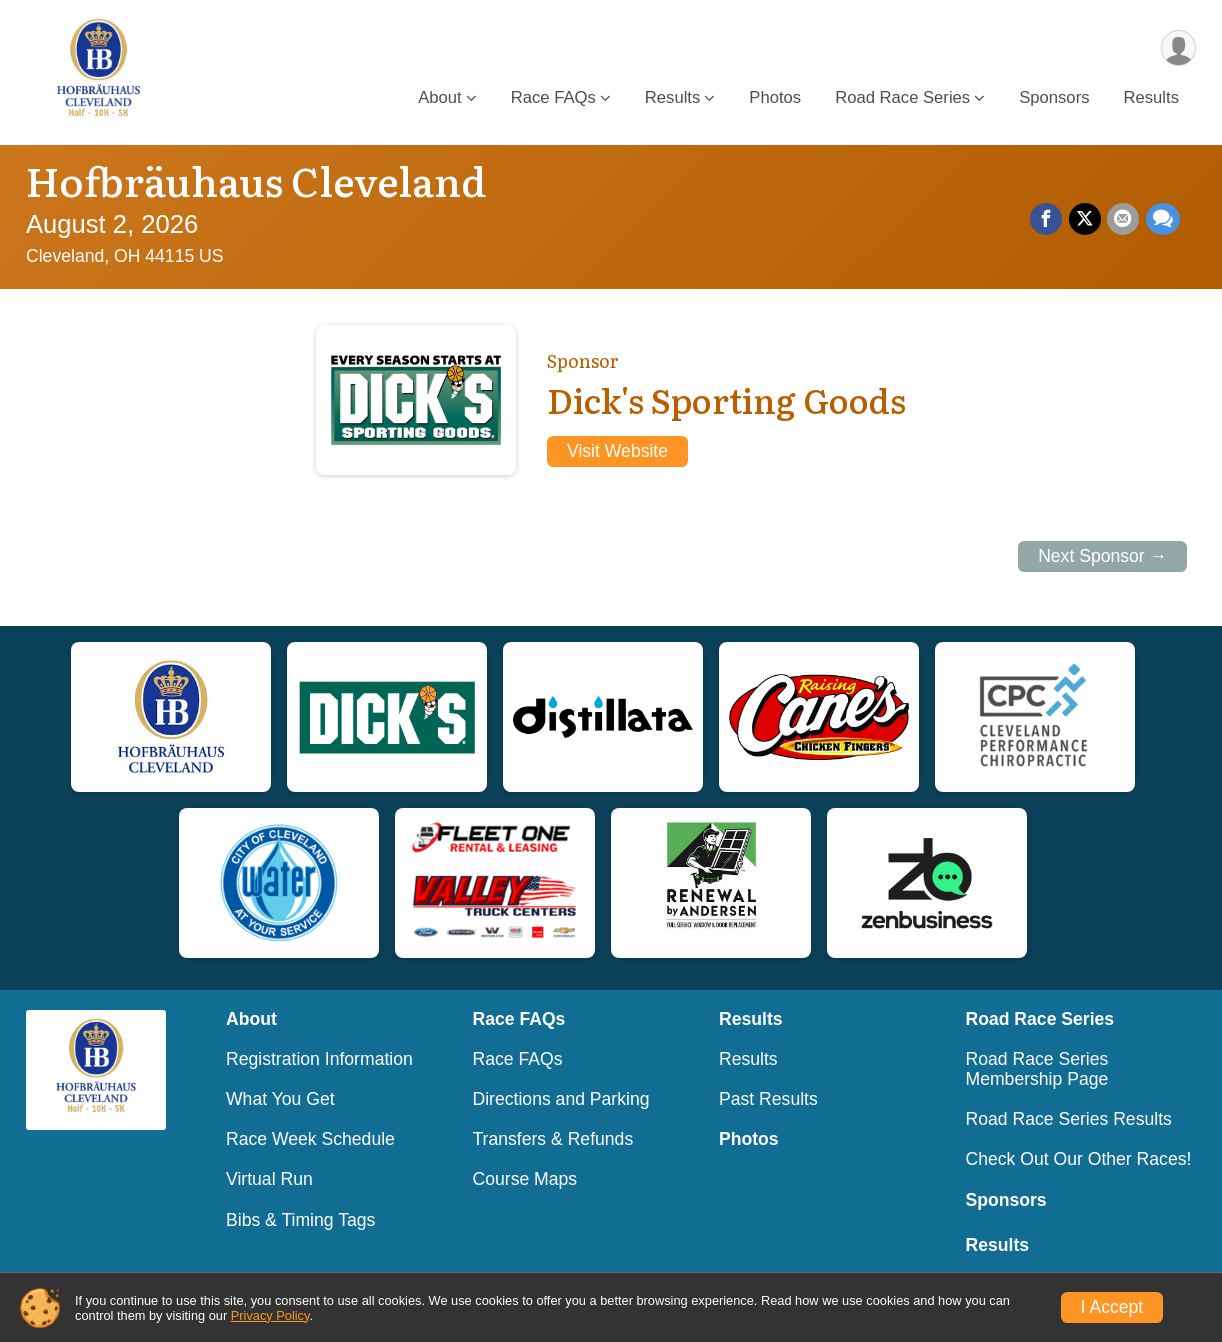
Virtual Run (269, 1179)
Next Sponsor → (1102, 556)
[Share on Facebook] (1048, 220)
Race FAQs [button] (553, 98)
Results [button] (673, 98)
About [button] (440, 98)
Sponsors (1054, 98)
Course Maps (525, 1179)
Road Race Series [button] (902, 98)
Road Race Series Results (1069, 1119)
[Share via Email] (1124, 220)
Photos (775, 98)
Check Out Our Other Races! (1079, 1159)
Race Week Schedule (310, 1139)
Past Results (768, 1099)
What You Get (280, 1099)
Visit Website (617, 451)
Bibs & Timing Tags (300, 1220)
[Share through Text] (1163, 220)
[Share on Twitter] (1086, 220)
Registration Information (319, 1059)
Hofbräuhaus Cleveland (256, 179)
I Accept (1112, 1307)
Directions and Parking (561, 1099)
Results (1152, 98)
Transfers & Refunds (553, 1139)
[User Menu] (1177, 48)
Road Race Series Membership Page (1037, 1069)
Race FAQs (518, 1059)
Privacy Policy (270, 1315)
